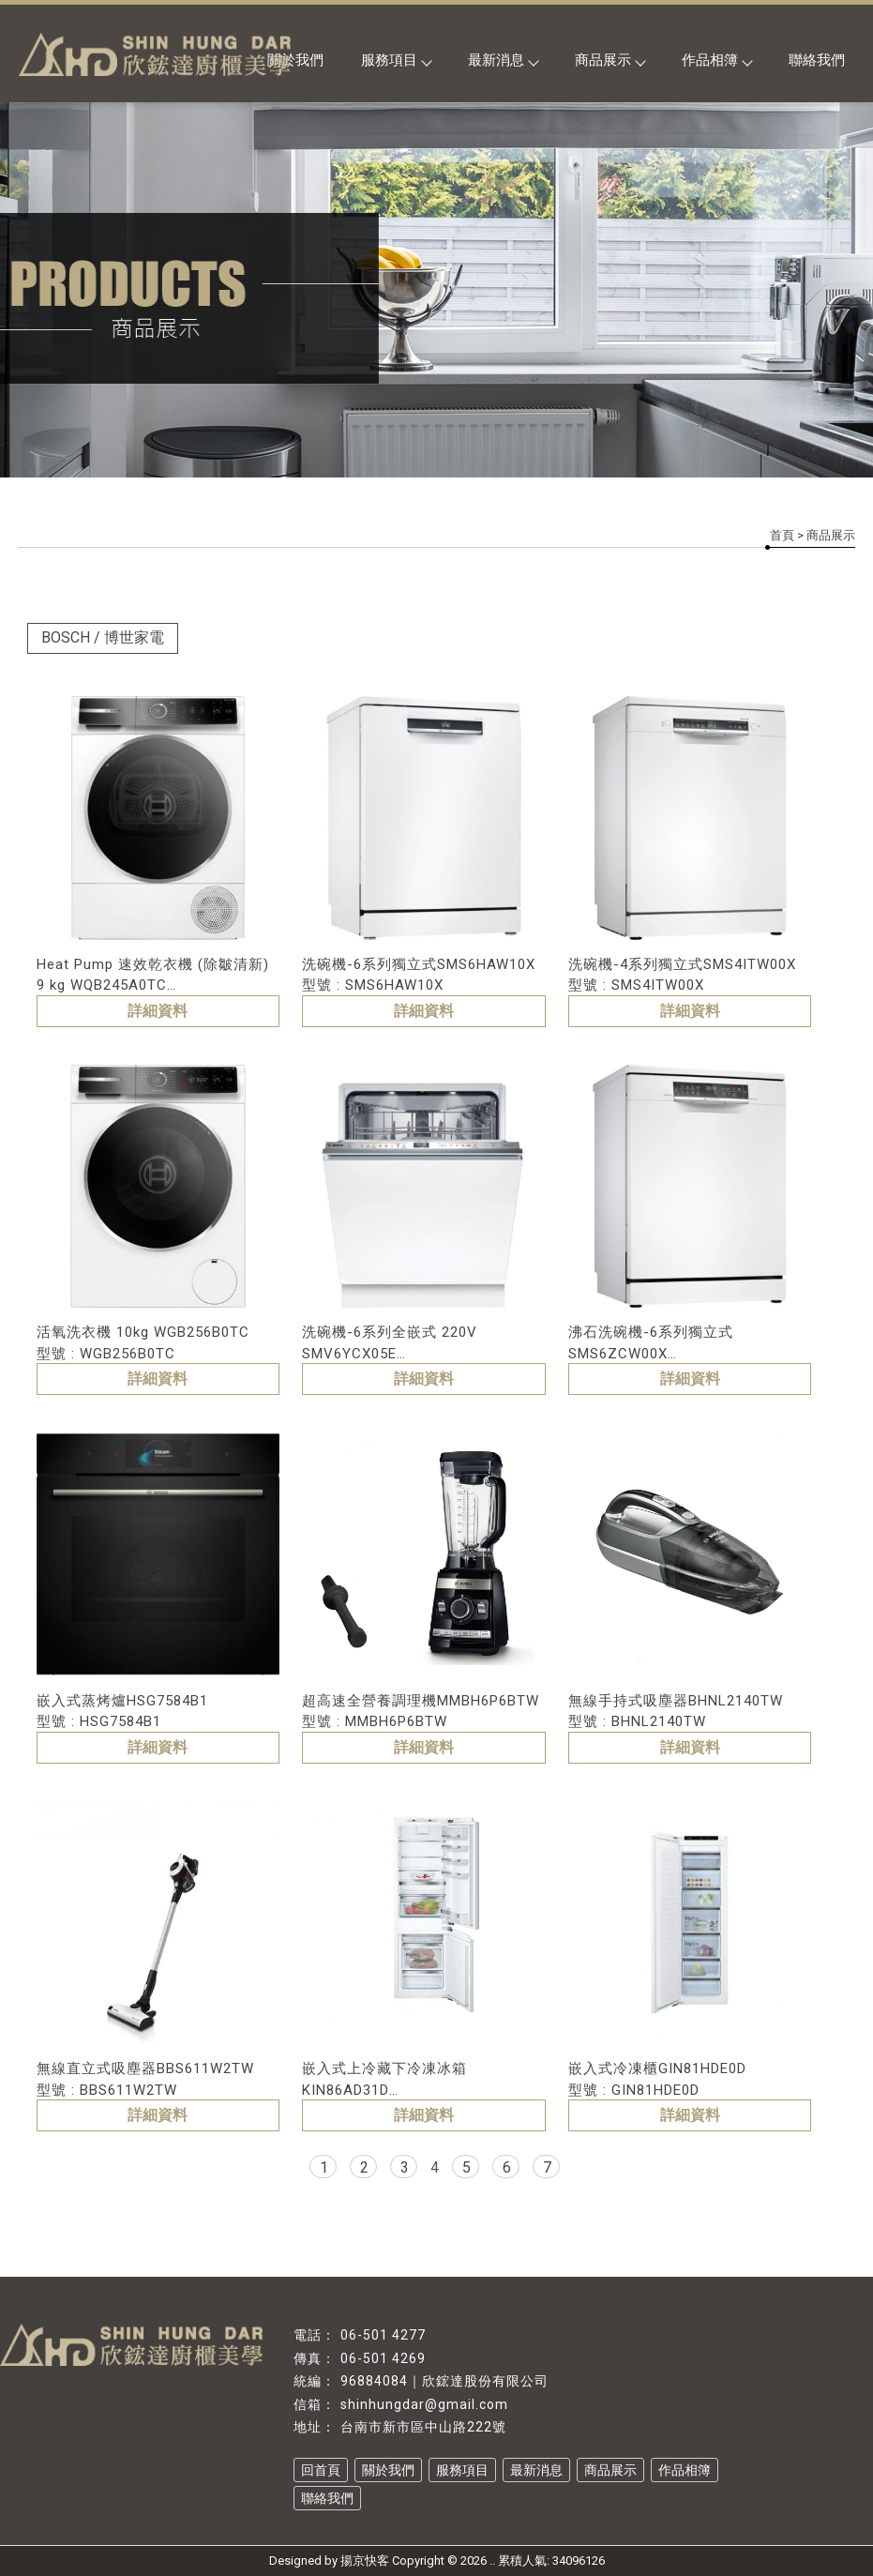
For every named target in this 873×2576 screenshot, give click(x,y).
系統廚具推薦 (305, 2522)
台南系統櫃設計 (615, 2522)
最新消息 (502, 60)
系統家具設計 (435, 2522)
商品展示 (609, 60)
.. (492, 2560)
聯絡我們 (817, 60)
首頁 (782, 535)
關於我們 (388, 2470)
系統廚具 (240, 2522)
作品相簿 (716, 60)
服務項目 (395, 60)
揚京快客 (364, 2560)
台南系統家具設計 (522, 2522)
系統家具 (370, 2522)
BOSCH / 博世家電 (102, 637)
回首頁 (320, 2470)
